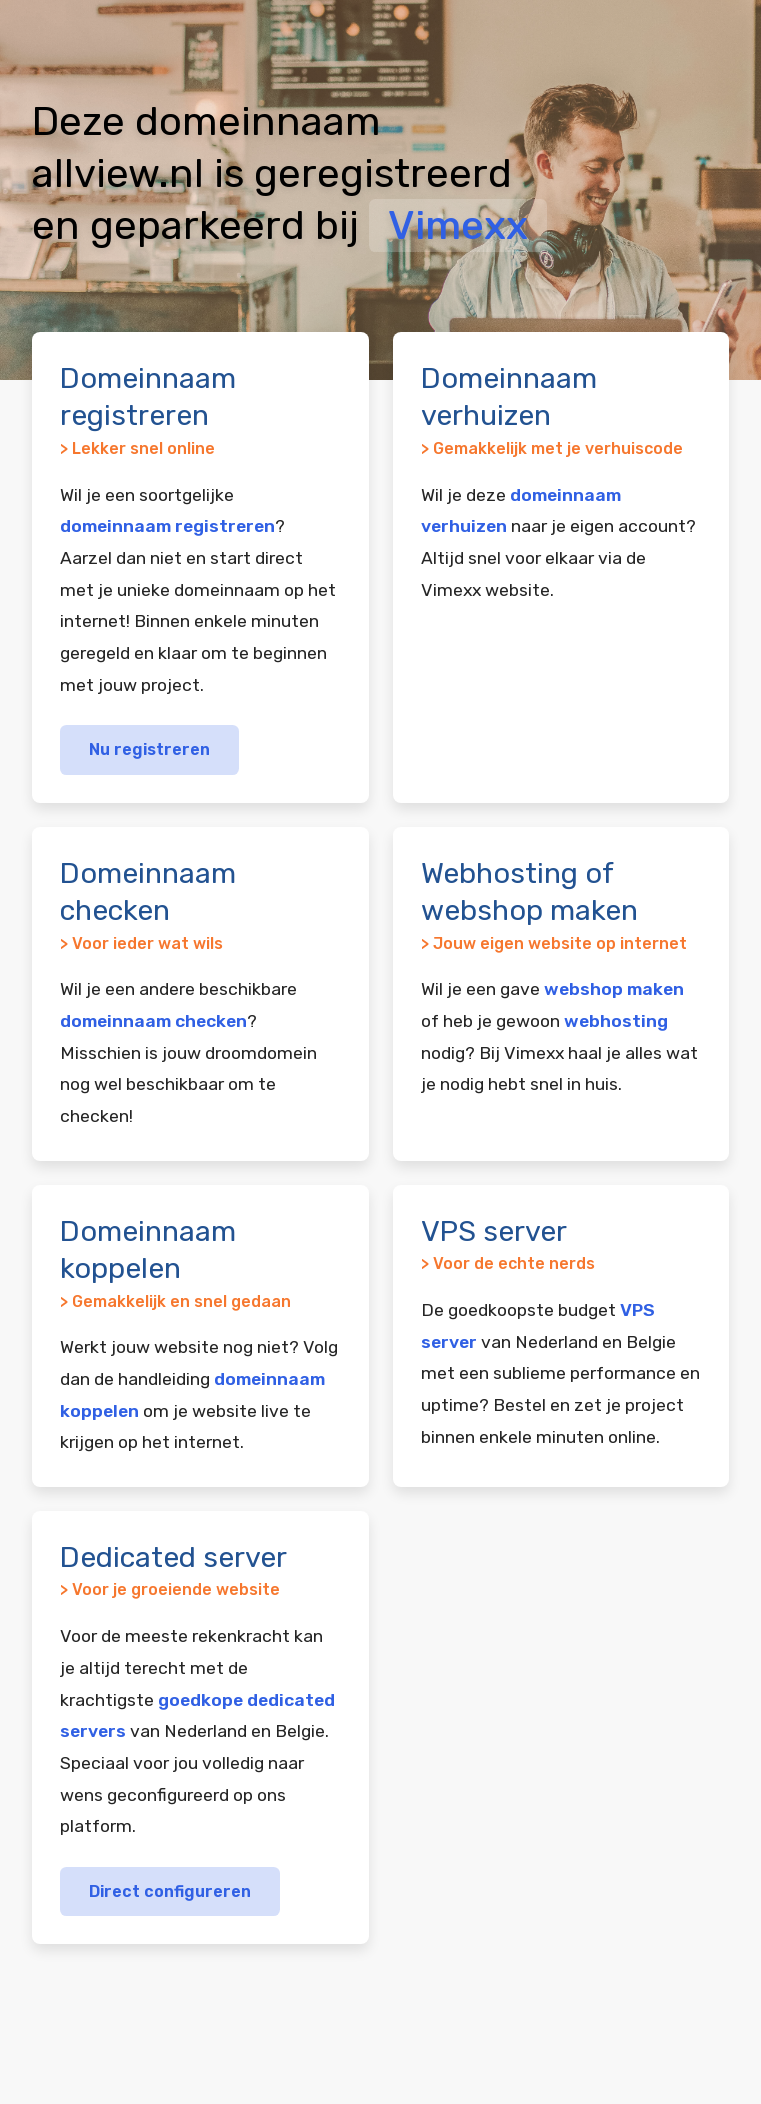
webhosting (616, 1021)
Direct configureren (170, 1891)
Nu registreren (149, 749)
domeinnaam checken (153, 1021)
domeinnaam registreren (167, 526)
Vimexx (458, 225)
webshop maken (614, 989)
